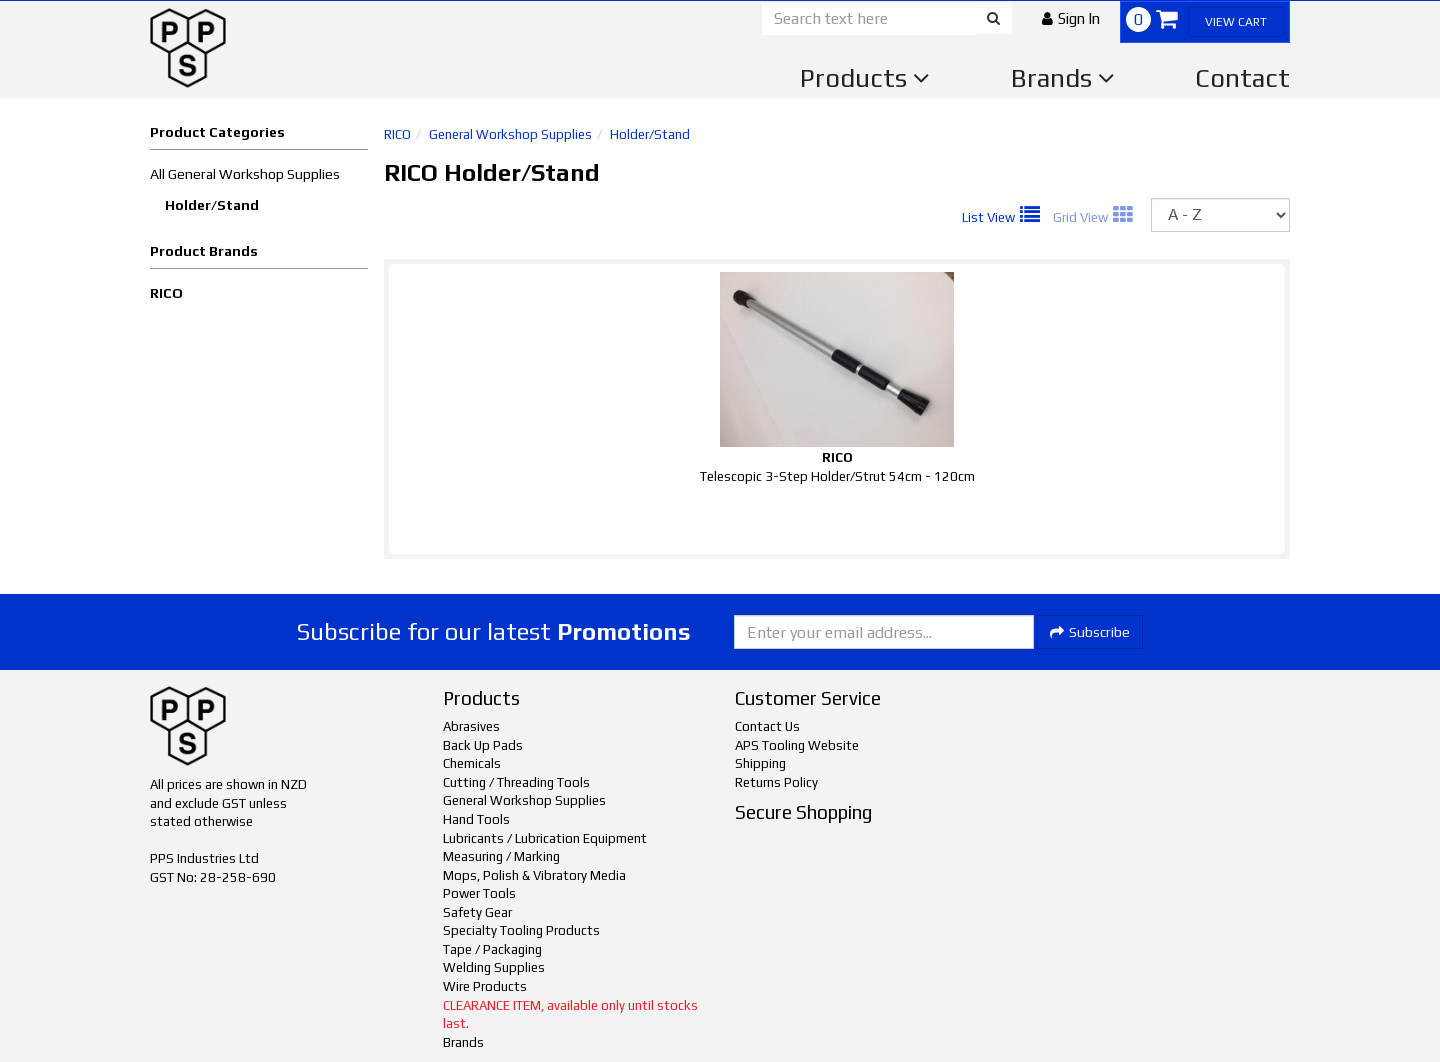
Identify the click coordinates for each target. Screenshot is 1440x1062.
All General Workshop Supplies (245, 174)
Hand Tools (476, 819)
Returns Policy (776, 782)
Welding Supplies (494, 967)
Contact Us (767, 726)
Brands (1063, 78)
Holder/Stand (212, 205)
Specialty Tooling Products (521, 930)
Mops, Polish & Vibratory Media (534, 875)
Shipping (760, 763)
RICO (166, 293)
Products (865, 78)
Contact (1242, 78)
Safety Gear (477, 912)
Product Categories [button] (217, 132)
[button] (1071, 18)
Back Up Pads (483, 745)
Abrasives (471, 726)
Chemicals (472, 763)
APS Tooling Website (797, 745)
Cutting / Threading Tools (516, 782)
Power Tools (479, 893)
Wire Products (485, 986)
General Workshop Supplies (510, 134)
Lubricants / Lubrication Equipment (545, 838)
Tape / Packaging (492, 949)
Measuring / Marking (501, 856)
